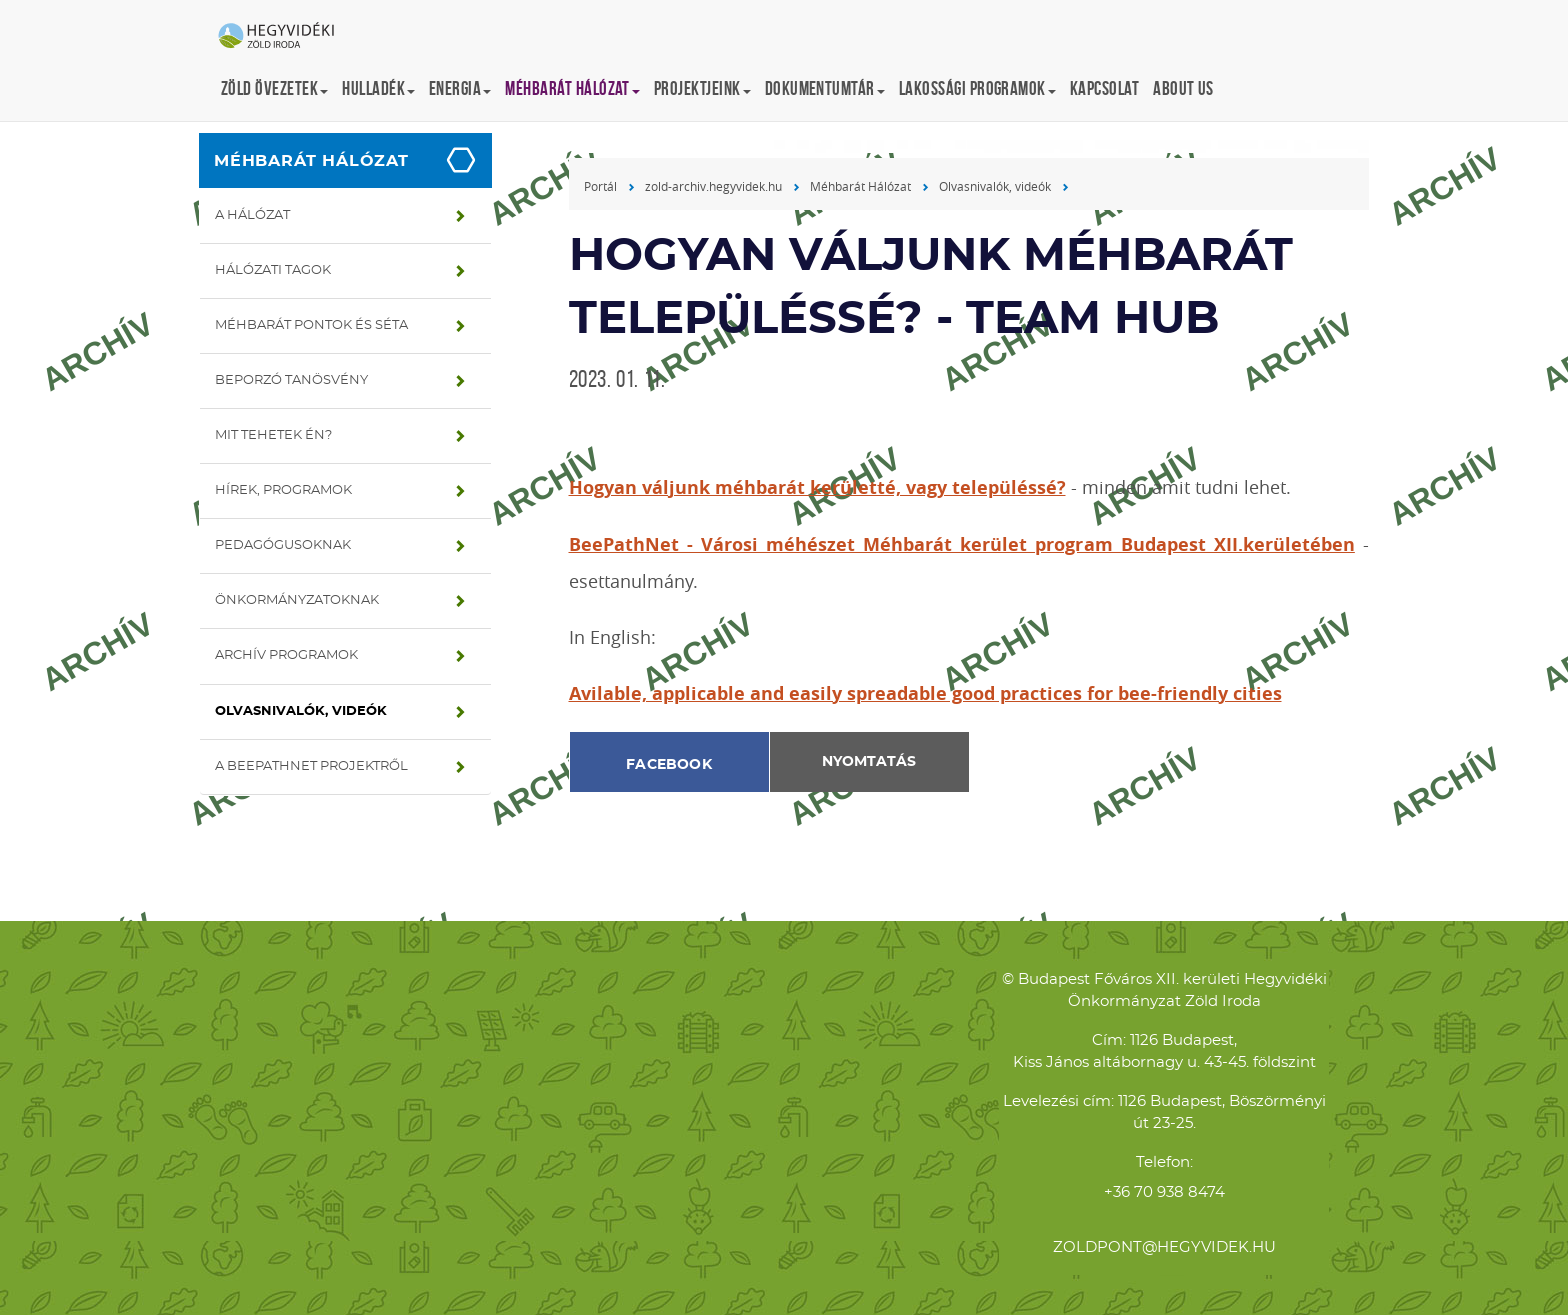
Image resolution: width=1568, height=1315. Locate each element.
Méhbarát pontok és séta (311, 325)
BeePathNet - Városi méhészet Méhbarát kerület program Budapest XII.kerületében (962, 544)
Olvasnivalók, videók (301, 711)
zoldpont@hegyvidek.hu (1164, 1247)
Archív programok (286, 655)
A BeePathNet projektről (311, 766)
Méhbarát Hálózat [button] (572, 88)
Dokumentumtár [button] (825, 88)
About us (1183, 88)
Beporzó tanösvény (291, 380)
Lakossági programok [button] (977, 88)
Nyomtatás (869, 762)
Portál (600, 186)
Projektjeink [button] (702, 88)
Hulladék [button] (378, 88)
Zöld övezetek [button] (274, 88)
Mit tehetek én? (273, 435)
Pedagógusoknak (283, 545)
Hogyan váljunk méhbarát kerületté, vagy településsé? (817, 487)
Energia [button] (460, 88)
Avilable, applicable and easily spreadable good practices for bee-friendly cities (925, 693)
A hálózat (252, 215)
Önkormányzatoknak (297, 600)
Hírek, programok (283, 490)
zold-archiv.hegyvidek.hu (713, 186)
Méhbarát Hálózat (311, 161)
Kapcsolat (1104, 88)
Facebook (669, 765)
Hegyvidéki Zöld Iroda (284, 37)
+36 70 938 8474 (1164, 1192)
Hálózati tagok (273, 270)
